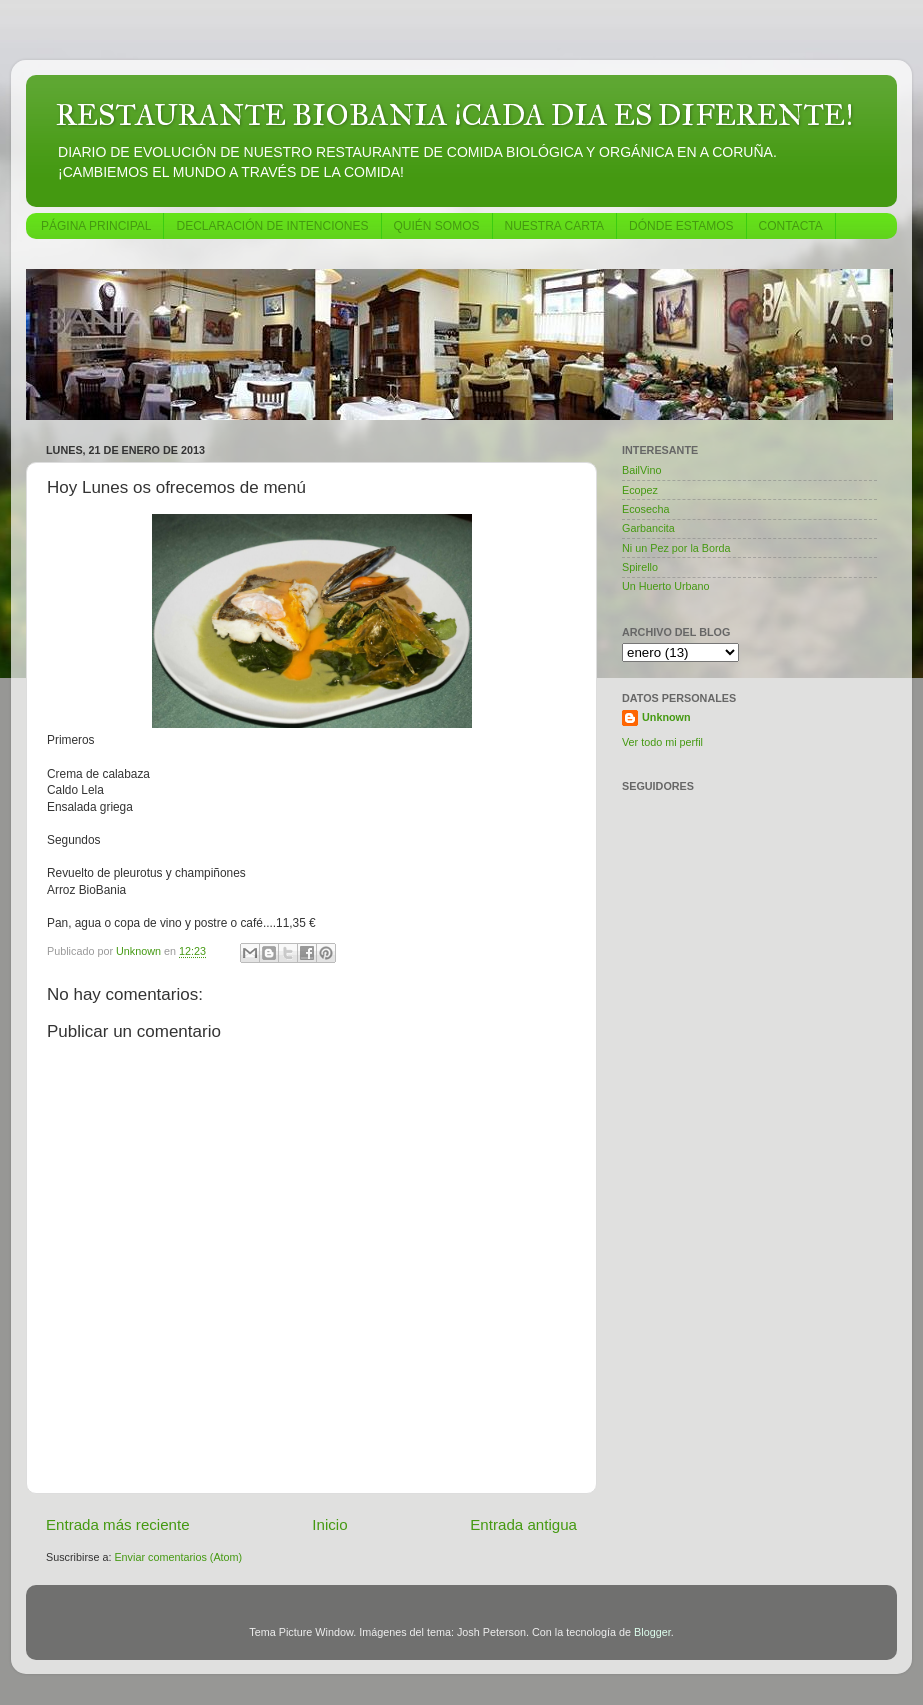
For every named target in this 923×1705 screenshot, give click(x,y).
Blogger (652, 1632)
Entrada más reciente (118, 1524)
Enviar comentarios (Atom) (178, 1557)
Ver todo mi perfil (662, 742)
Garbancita (648, 528)
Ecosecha (645, 509)
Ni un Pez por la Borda (676, 548)
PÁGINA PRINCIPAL (96, 226)
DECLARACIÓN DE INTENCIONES (272, 226)
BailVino (641, 470)
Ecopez (640, 490)
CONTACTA (791, 226)
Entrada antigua (523, 1524)
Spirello (640, 567)
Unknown (666, 717)
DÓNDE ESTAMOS (681, 226)
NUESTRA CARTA (555, 226)
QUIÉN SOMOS (437, 226)
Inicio (329, 1524)
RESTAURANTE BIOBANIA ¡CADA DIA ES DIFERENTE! (454, 115)
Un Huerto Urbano (666, 586)
